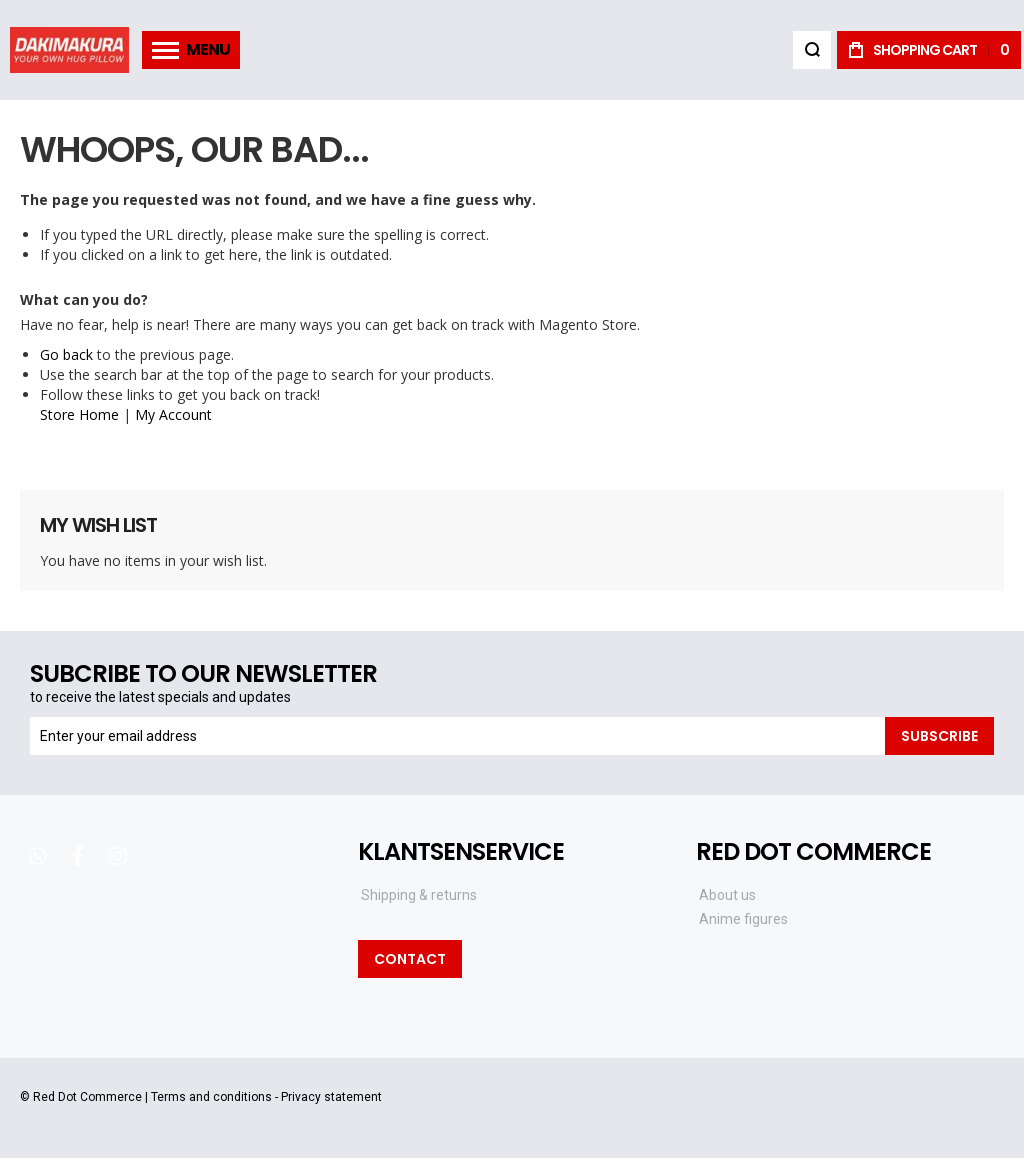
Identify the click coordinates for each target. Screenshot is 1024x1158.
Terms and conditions (211, 1097)
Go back (66, 354)
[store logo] (69, 49)
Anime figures (743, 919)
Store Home (79, 414)
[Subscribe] (939, 736)
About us (727, 895)
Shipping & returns (419, 895)
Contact (410, 959)
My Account (173, 414)
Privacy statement (331, 1097)
